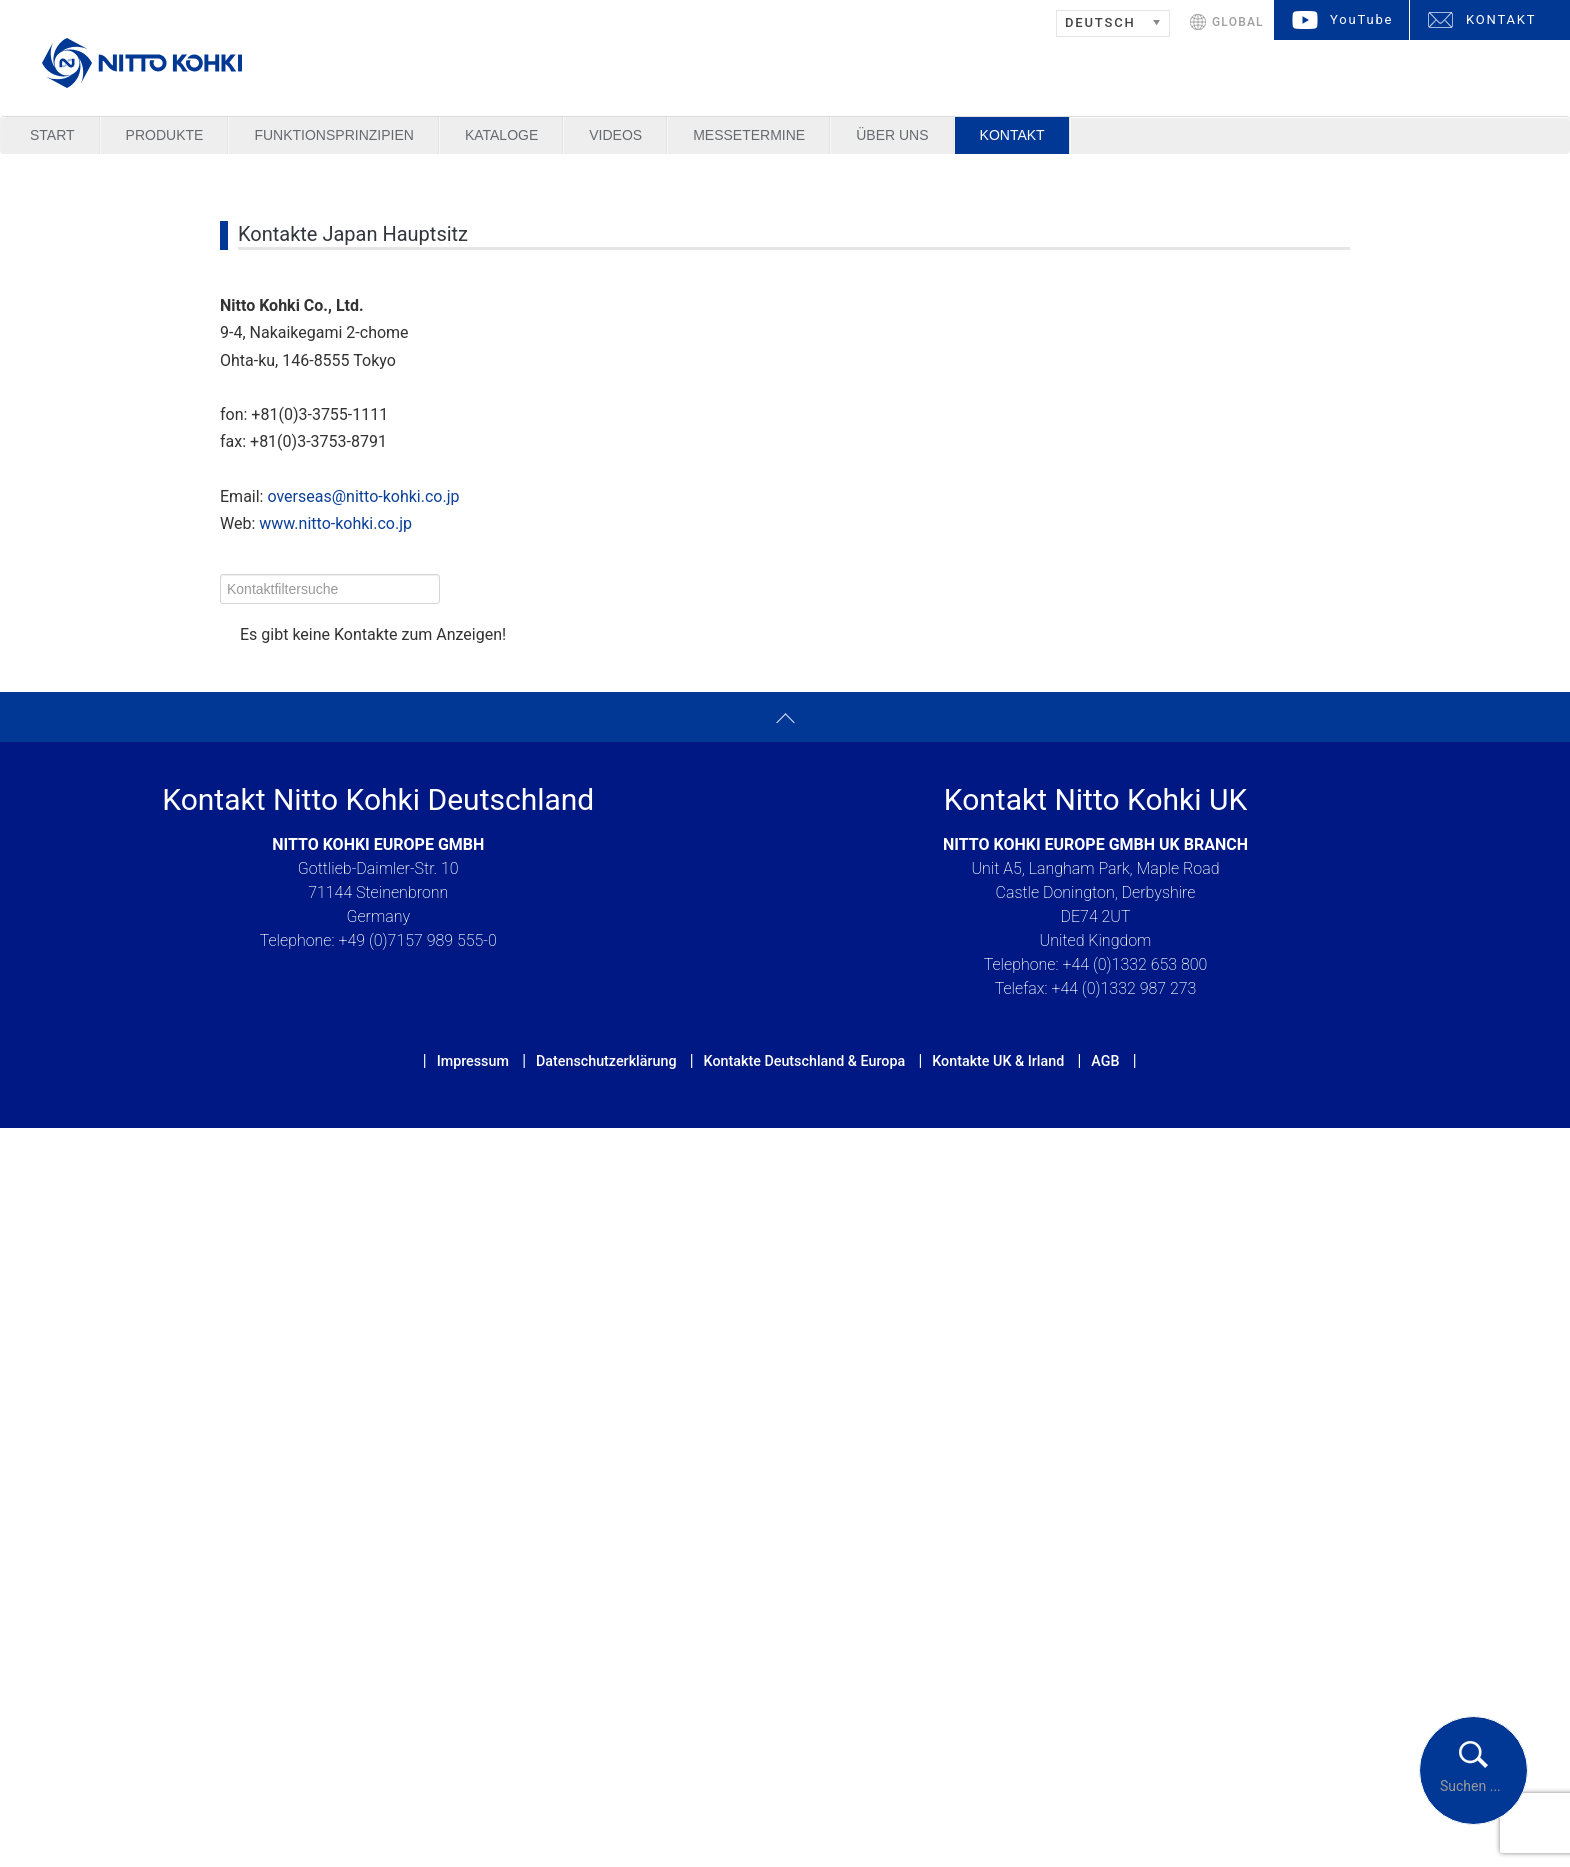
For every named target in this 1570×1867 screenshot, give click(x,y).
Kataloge (501, 135)
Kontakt (1012, 135)
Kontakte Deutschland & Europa (805, 1061)
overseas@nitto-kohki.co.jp (363, 496)
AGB (1105, 1061)
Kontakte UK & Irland (998, 1061)
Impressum (473, 1061)
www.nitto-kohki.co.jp (335, 523)
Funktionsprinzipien (333, 135)
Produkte (165, 135)
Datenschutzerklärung (606, 1061)
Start (52, 135)
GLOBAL (1238, 22)
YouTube (1361, 19)
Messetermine (749, 135)
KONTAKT (1501, 19)
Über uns (892, 135)
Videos (615, 135)
